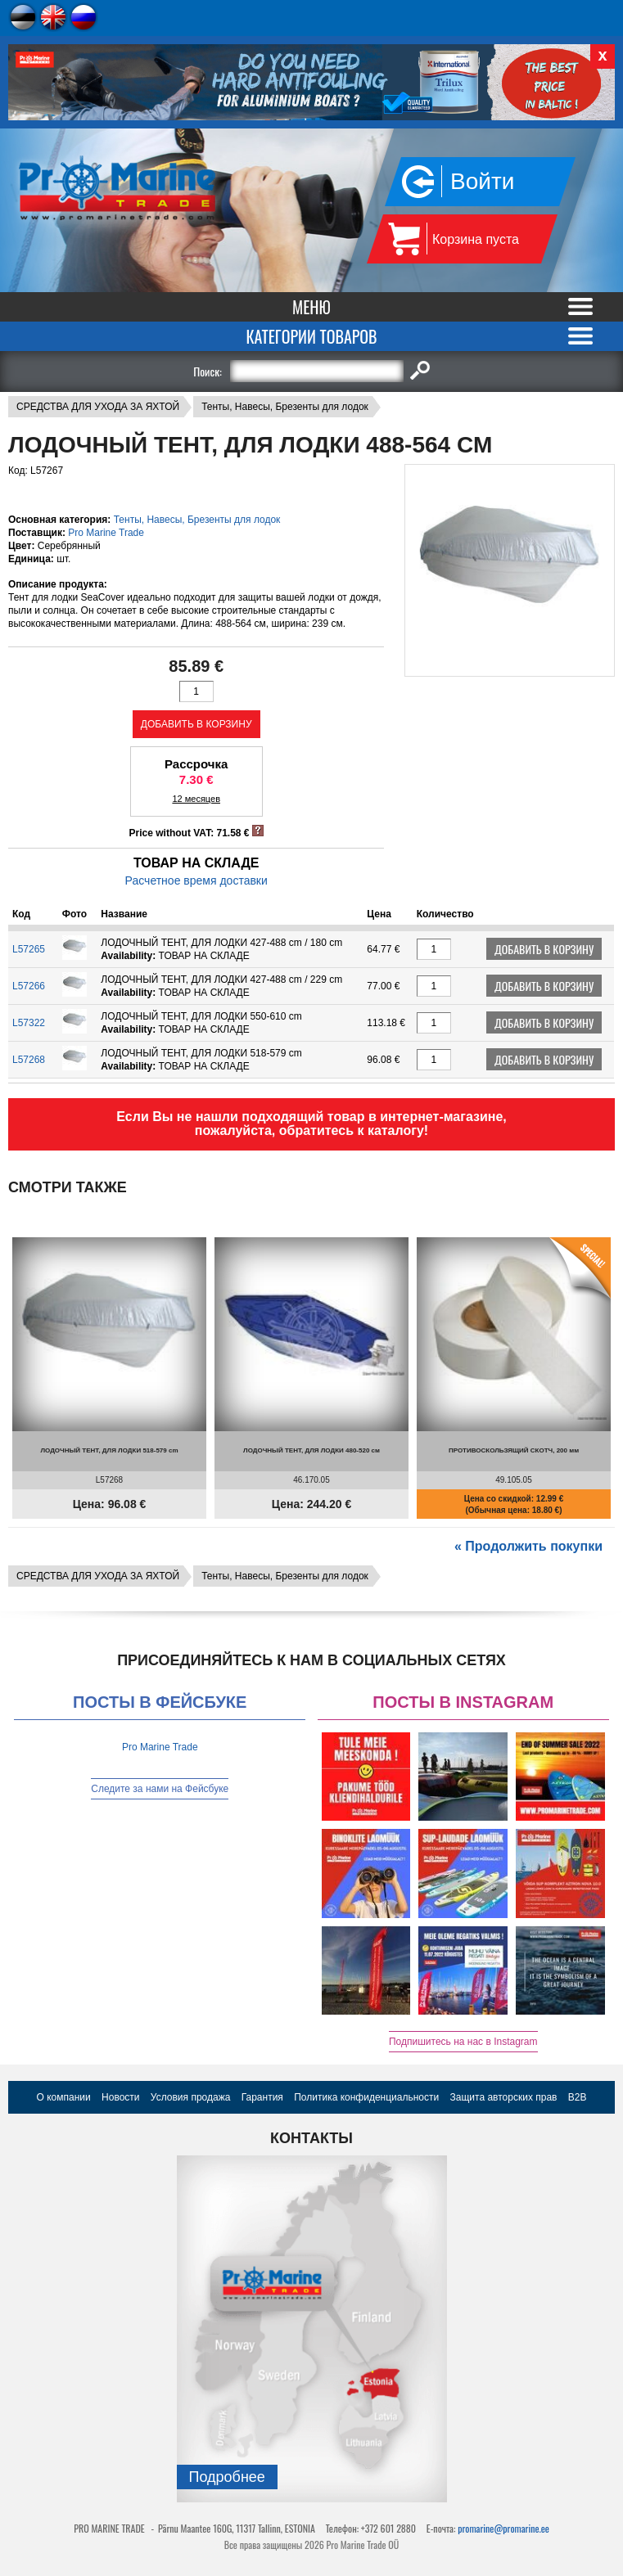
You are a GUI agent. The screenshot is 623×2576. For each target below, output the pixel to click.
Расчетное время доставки (196, 880)
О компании (64, 2097)
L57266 (28, 986)
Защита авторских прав (504, 2097)
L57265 (28, 949)
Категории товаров (311, 336)
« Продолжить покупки (528, 1546)
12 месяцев (196, 799)
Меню (311, 307)
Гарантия (262, 2097)
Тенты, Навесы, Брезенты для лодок (284, 406)
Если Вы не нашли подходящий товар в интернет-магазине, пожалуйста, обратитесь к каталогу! (311, 1123)
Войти (482, 181)
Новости (120, 2097)
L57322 (28, 1023)
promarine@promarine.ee (503, 2528)
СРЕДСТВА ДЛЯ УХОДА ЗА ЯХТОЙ (97, 406)
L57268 (28, 1059)
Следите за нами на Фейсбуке (159, 1789)
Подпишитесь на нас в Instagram (463, 2041)
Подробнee (227, 2477)
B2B (577, 2097)
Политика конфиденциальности (366, 2097)
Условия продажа (191, 2097)
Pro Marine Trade (106, 532)
